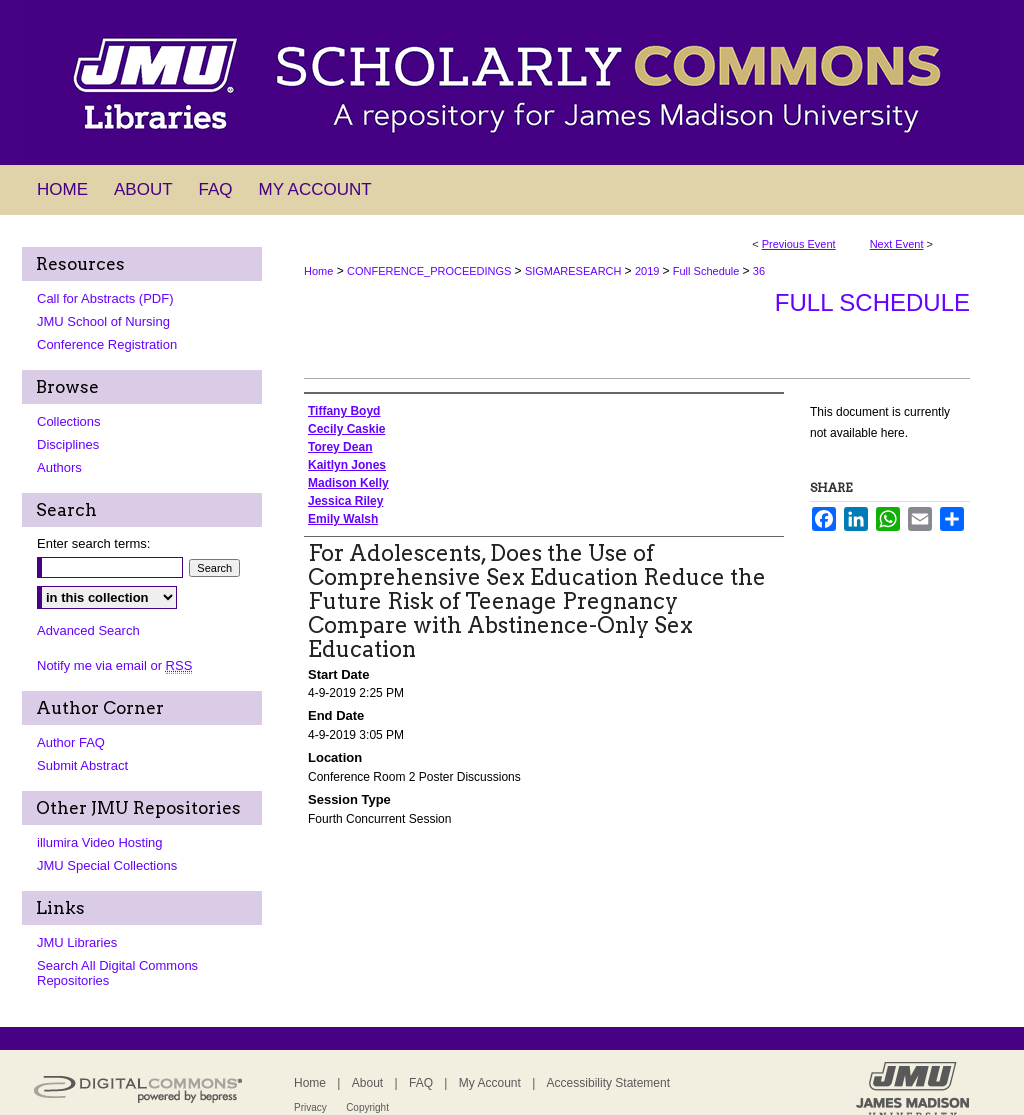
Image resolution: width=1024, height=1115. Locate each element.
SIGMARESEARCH (575, 271)
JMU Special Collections (107, 865)
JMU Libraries (77, 942)
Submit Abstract (82, 765)
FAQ (421, 1083)
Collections (69, 421)
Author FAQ (71, 742)
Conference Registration (107, 344)
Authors (59, 467)
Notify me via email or (114, 665)
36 (759, 271)
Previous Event (799, 244)
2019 (649, 271)
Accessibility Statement (608, 1083)
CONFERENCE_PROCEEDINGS (430, 271)
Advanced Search (88, 630)
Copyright (367, 1107)
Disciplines (68, 444)
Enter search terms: (93, 543)
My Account (490, 1083)
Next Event (897, 244)
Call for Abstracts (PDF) (105, 298)
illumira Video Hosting (100, 842)
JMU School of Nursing (103, 321)
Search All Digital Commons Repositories (117, 973)
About (367, 1083)
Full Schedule (708, 271)
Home (318, 271)
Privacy (310, 1107)
